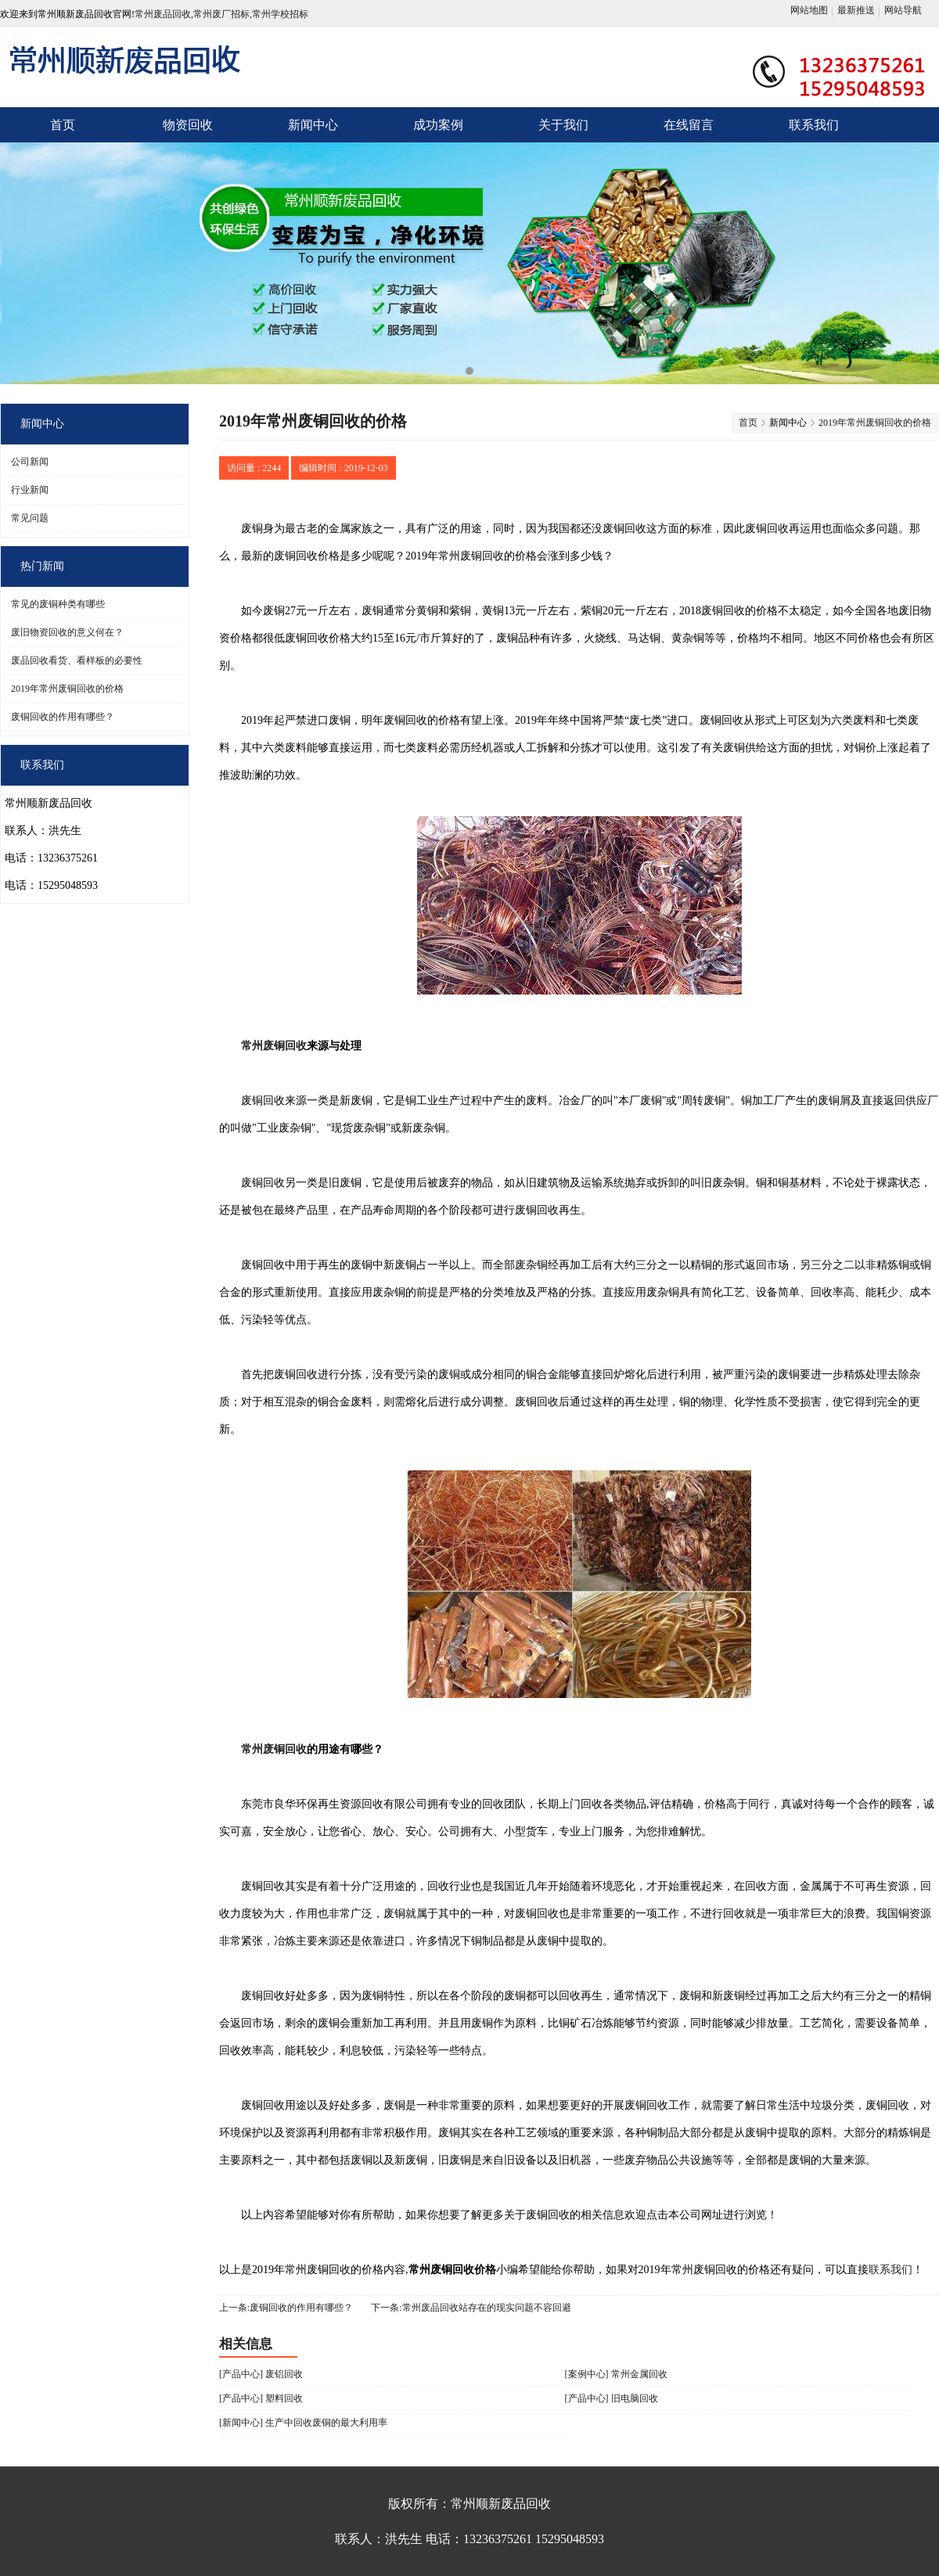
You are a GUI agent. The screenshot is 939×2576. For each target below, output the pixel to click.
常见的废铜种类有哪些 (58, 604)
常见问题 (30, 518)
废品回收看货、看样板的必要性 (76, 660)
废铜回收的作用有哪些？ (62, 716)
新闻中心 (313, 124)
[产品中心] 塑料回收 (261, 2398)
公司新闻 (30, 461)
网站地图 (809, 10)
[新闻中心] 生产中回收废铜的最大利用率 (303, 2422)
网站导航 (903, 10)
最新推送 (856, 10)
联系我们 (814, 124)
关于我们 (563, 124)
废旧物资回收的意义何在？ (67, 632)
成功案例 (438, 124)
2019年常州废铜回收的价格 (67, 688)
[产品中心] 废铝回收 (261, 2374)
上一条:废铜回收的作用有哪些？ (286, 2307)
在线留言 (689, 124)
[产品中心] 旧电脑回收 (611, 2398)
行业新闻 (30, 489)
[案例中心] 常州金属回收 (616, 2374)
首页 (62, 124)
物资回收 (188, 124)
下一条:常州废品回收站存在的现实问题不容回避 (470, 2307)
